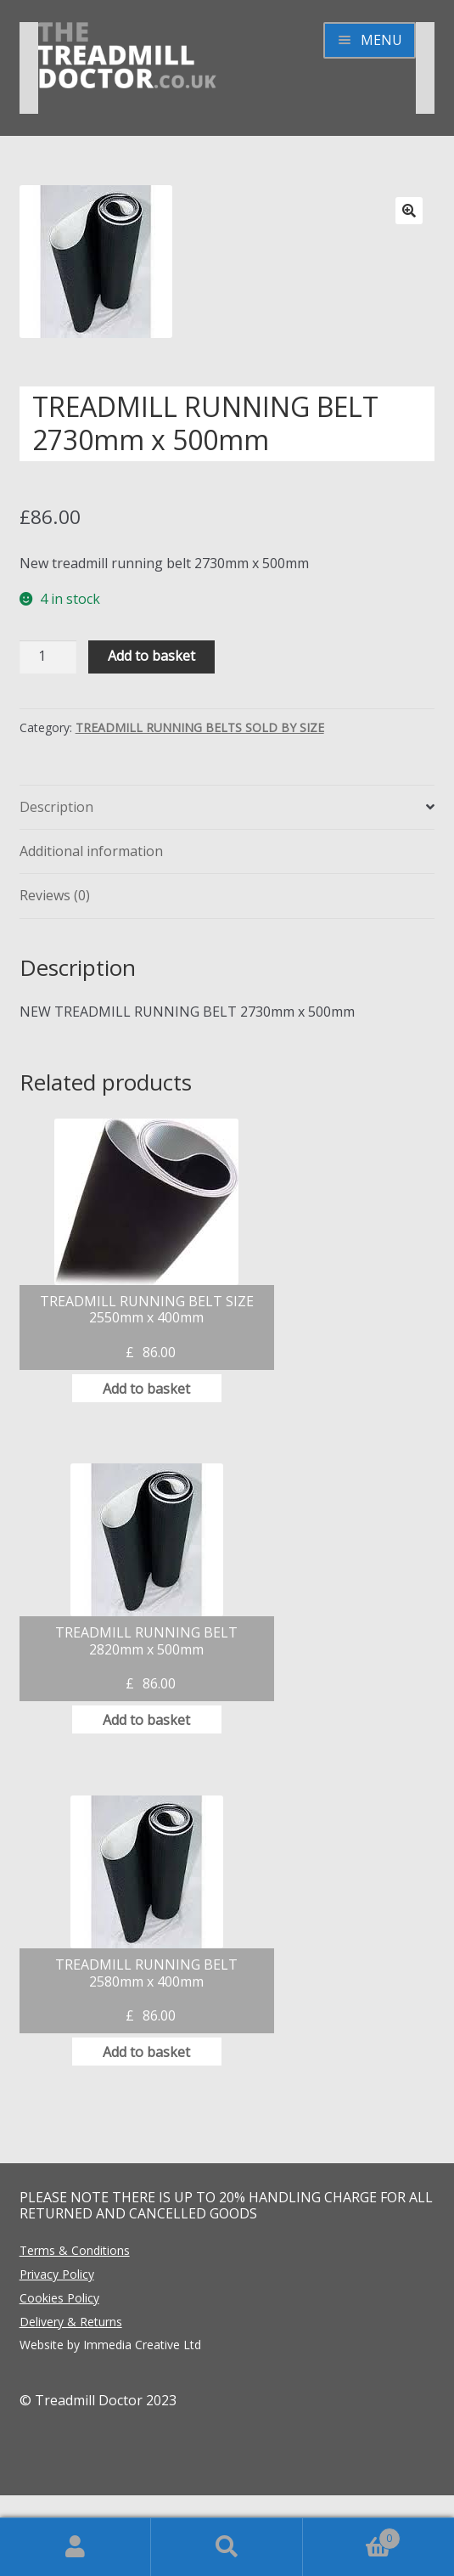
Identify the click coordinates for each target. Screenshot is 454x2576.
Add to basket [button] (146, 1388)
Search (226, 2547)
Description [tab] (56, 807)
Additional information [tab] (91, 851)
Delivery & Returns (71, 2322)
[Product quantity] (48, 657)
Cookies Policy (59, 2298)
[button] (409, 210)
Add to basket (151, 655)
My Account (75, 2547)
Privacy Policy (57, 2274)
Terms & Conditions (75, 2250)
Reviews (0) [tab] (55, 895)
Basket (352, 2534)
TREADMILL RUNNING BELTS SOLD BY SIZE (200, 727)
